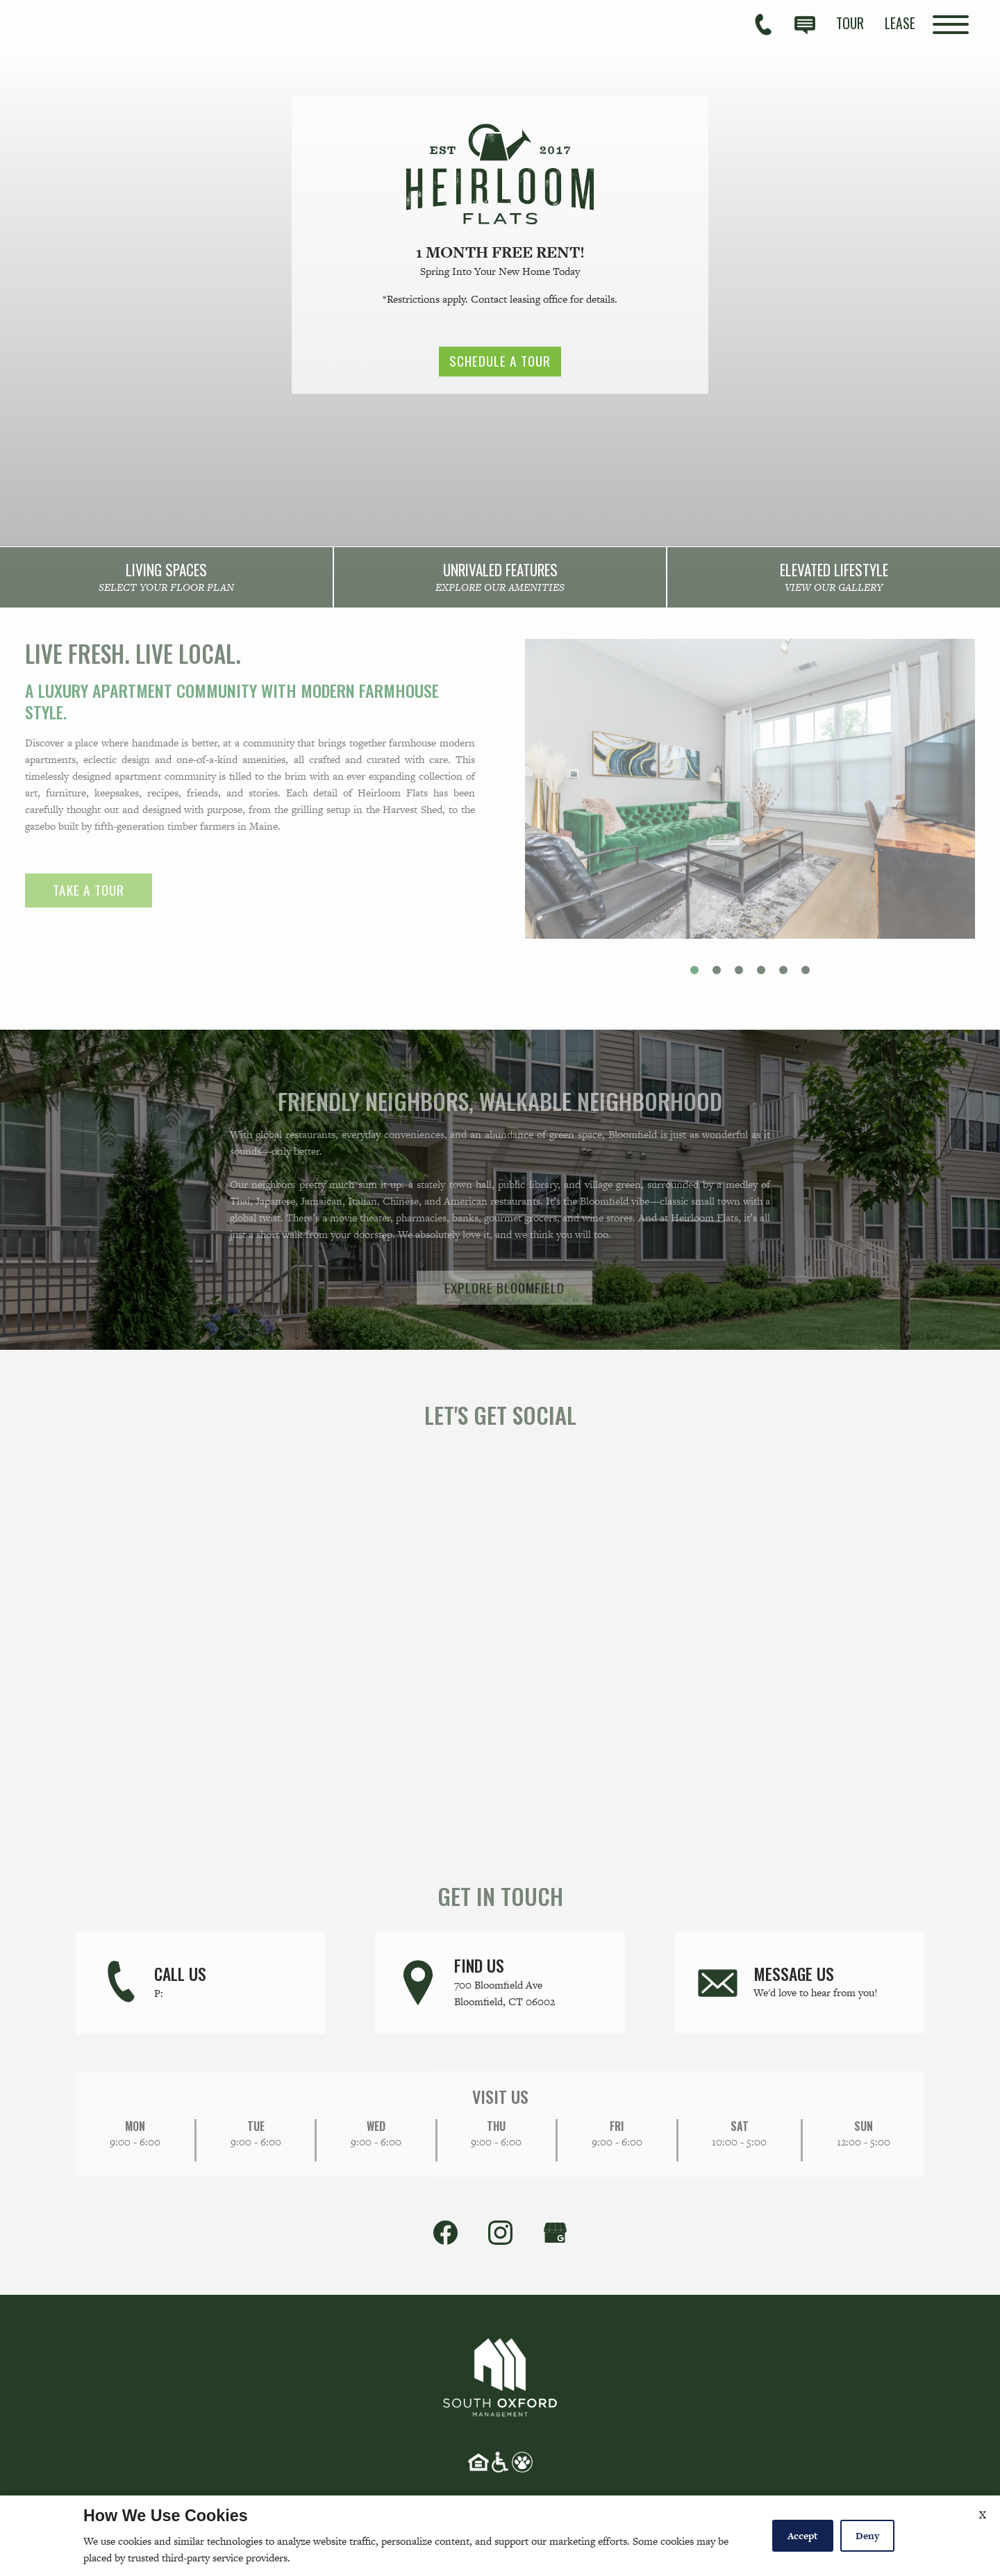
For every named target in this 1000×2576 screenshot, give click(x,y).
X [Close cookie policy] (982, 2514)
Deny (867, 2536)
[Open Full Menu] (951, 24)
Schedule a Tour (500, 362)
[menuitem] (850, 23)
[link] (166, 580)
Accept (803, 2536)
